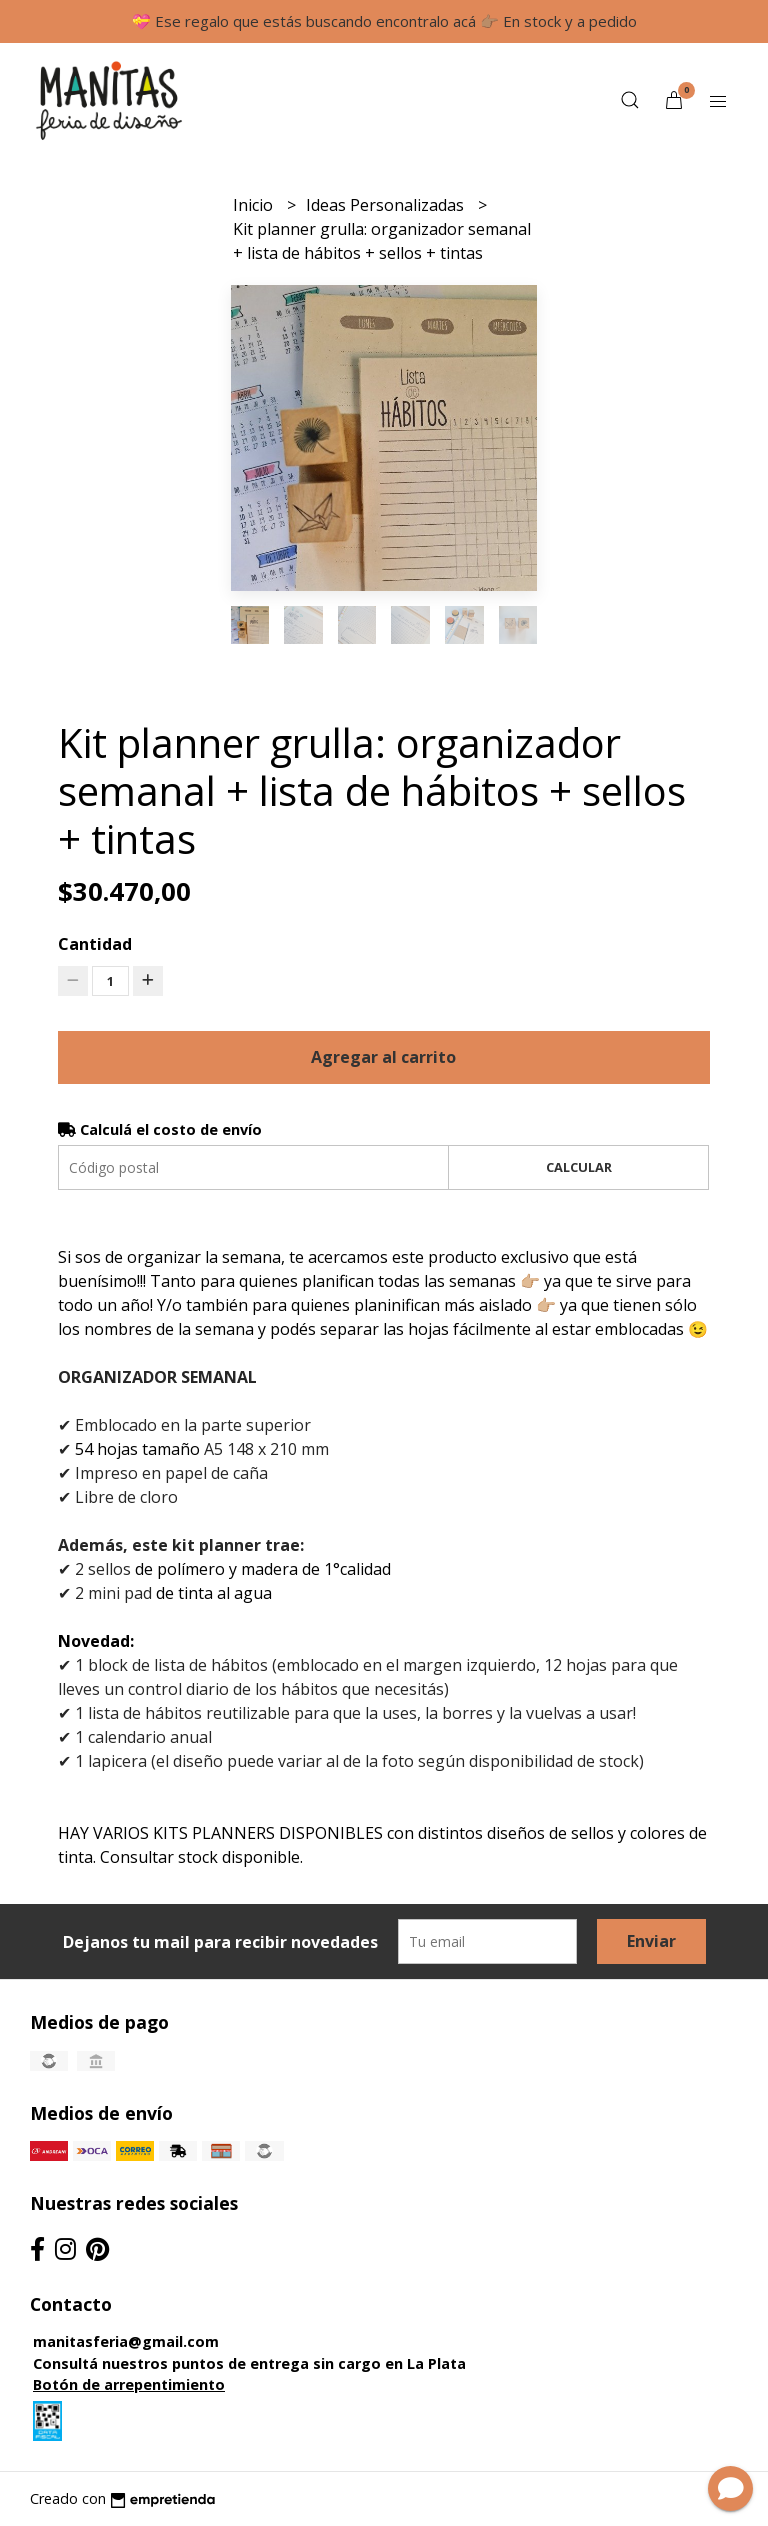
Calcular (579, 1167)
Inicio (255, 205)
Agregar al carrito (383, 1057)
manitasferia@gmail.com (126, 2341)
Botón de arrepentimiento (129, 2384)
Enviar (651, 1941)
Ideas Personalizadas (387, 205)
